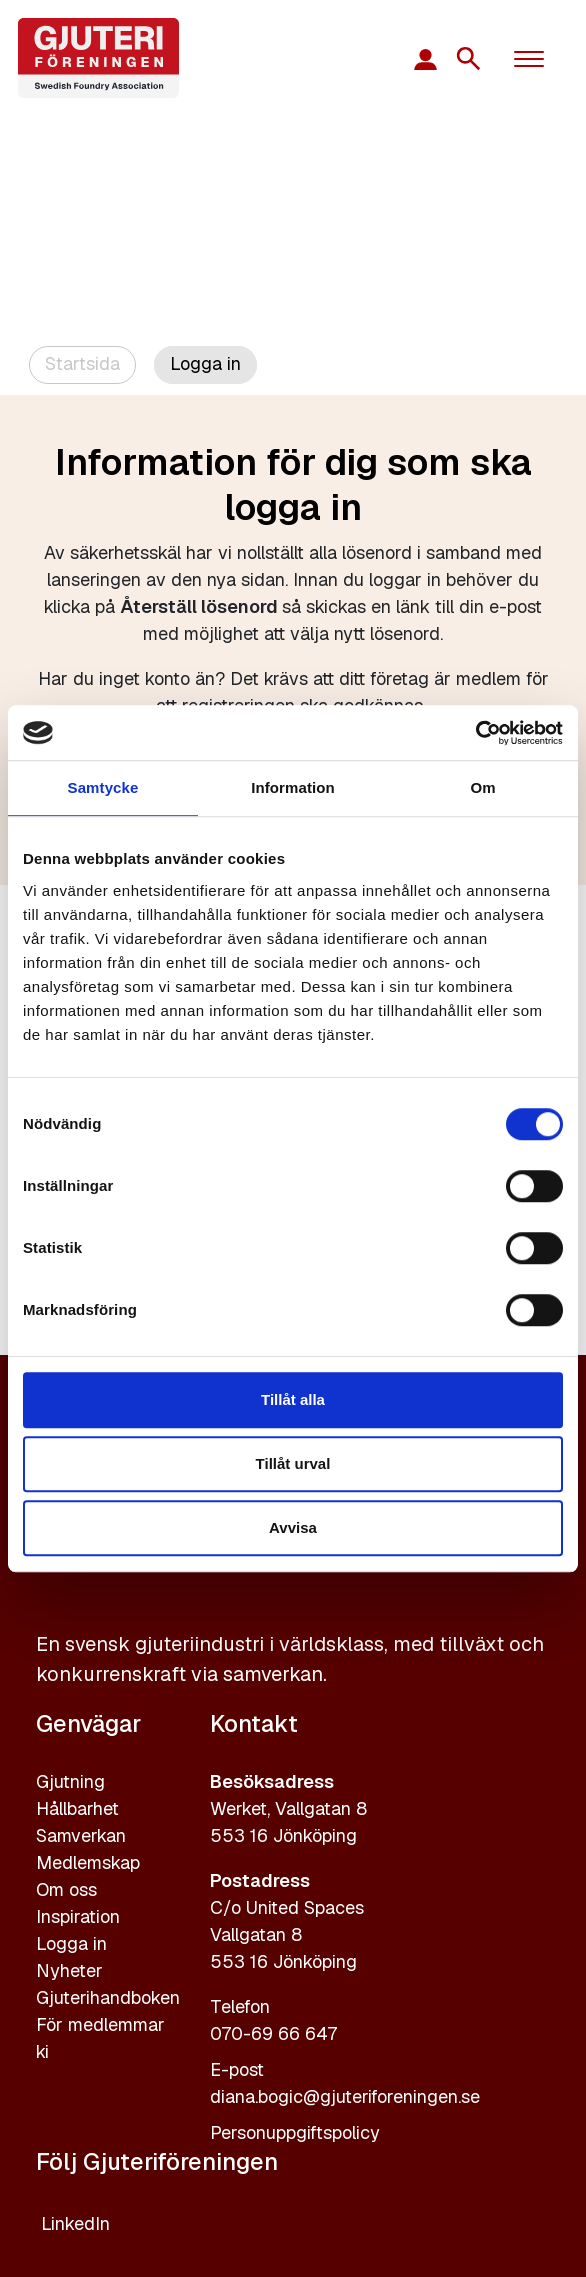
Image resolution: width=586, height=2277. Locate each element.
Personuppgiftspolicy (295, 2132)
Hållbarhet (77, 1808)
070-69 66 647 (273, 2033)
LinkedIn (75, 2223)
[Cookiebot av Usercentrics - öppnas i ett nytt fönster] (475, 733)
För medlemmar (100, 2024)
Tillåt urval (293, 1463)
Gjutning (70, 1781)
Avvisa (293, 1527)
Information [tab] (293, 787)
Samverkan (81, 1835)
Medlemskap (88, 1862)
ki (42, 2051)
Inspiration (78, 1916)
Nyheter (69, 1970)
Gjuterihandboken (108, 1997)
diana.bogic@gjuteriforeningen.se (345, 2096)
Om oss (66, 1889)
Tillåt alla (293, 1399)
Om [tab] (482, 787)
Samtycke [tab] (103, 787)
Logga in (71, 1943)
